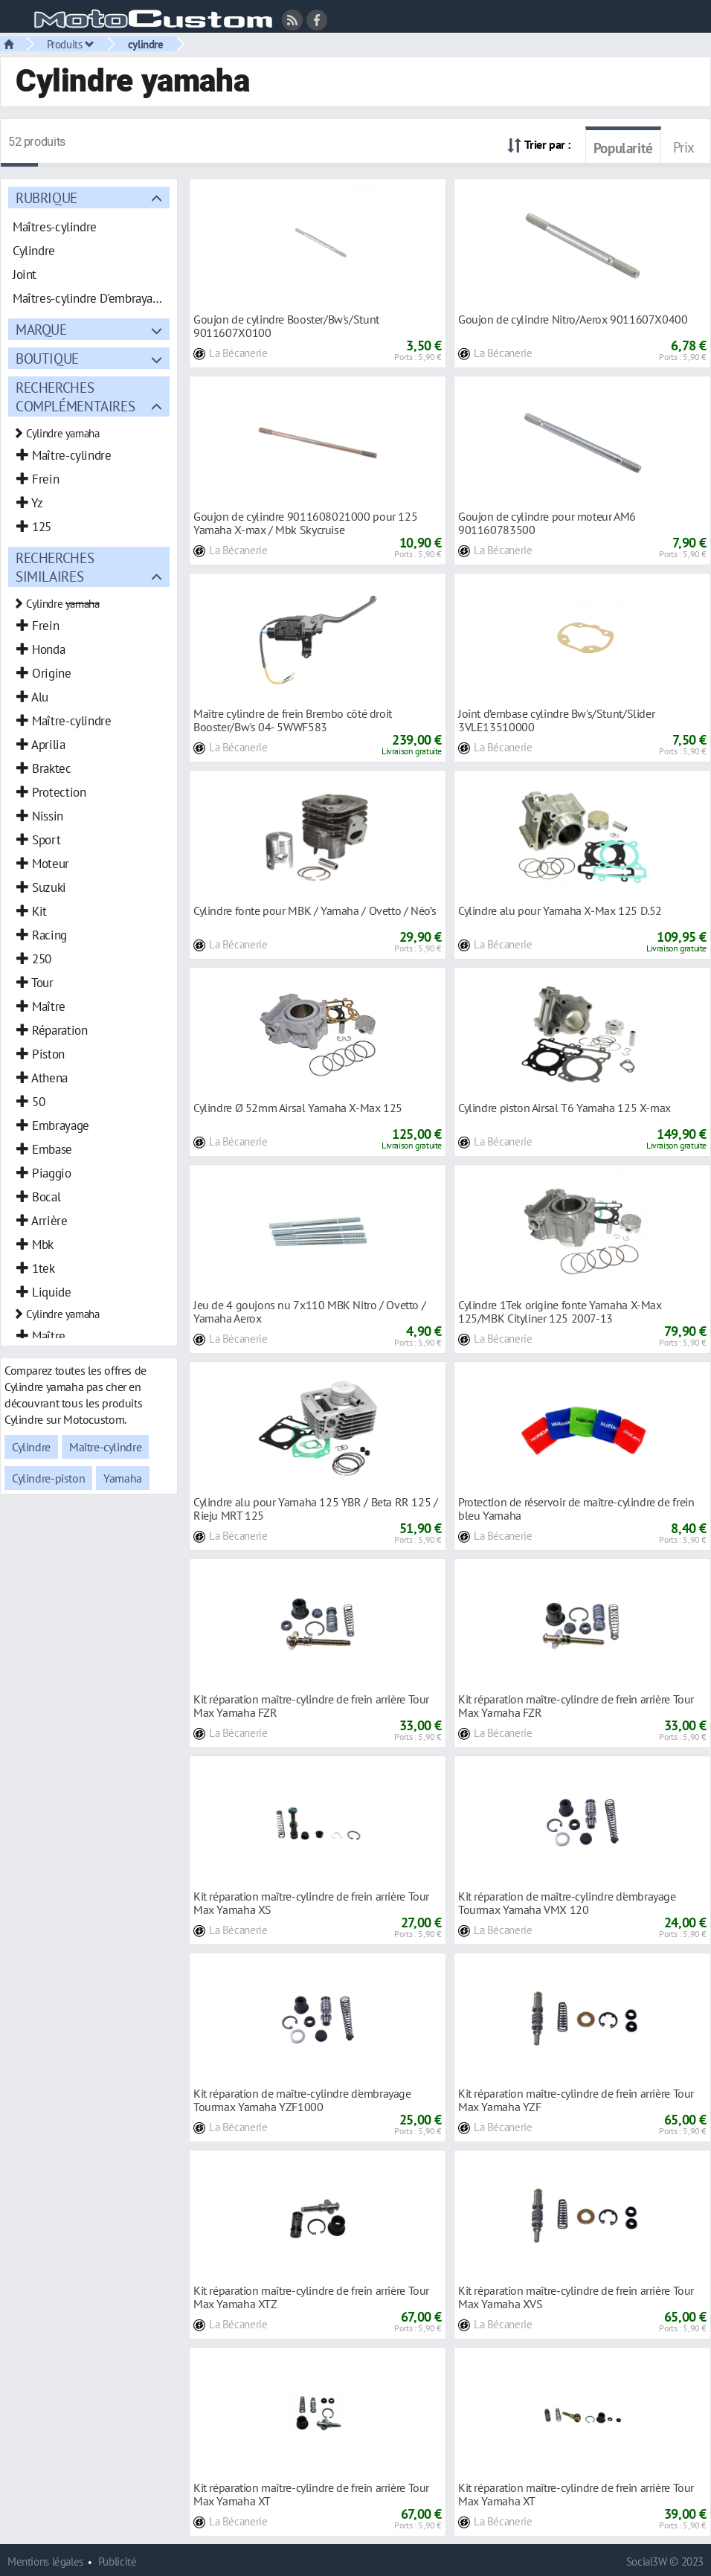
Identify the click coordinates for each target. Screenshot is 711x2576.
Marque (41, 329)
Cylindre (31, 1447)
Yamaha (122, 1478)
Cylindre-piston (48, 1478)
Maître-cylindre (105, 1447)
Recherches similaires (55, 566)
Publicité (117, 2561)
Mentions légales (45, 2561)
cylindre (146, 43)
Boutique (47, 358)
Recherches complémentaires (75, 396)
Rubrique (46, 197)
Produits (70, 43)
